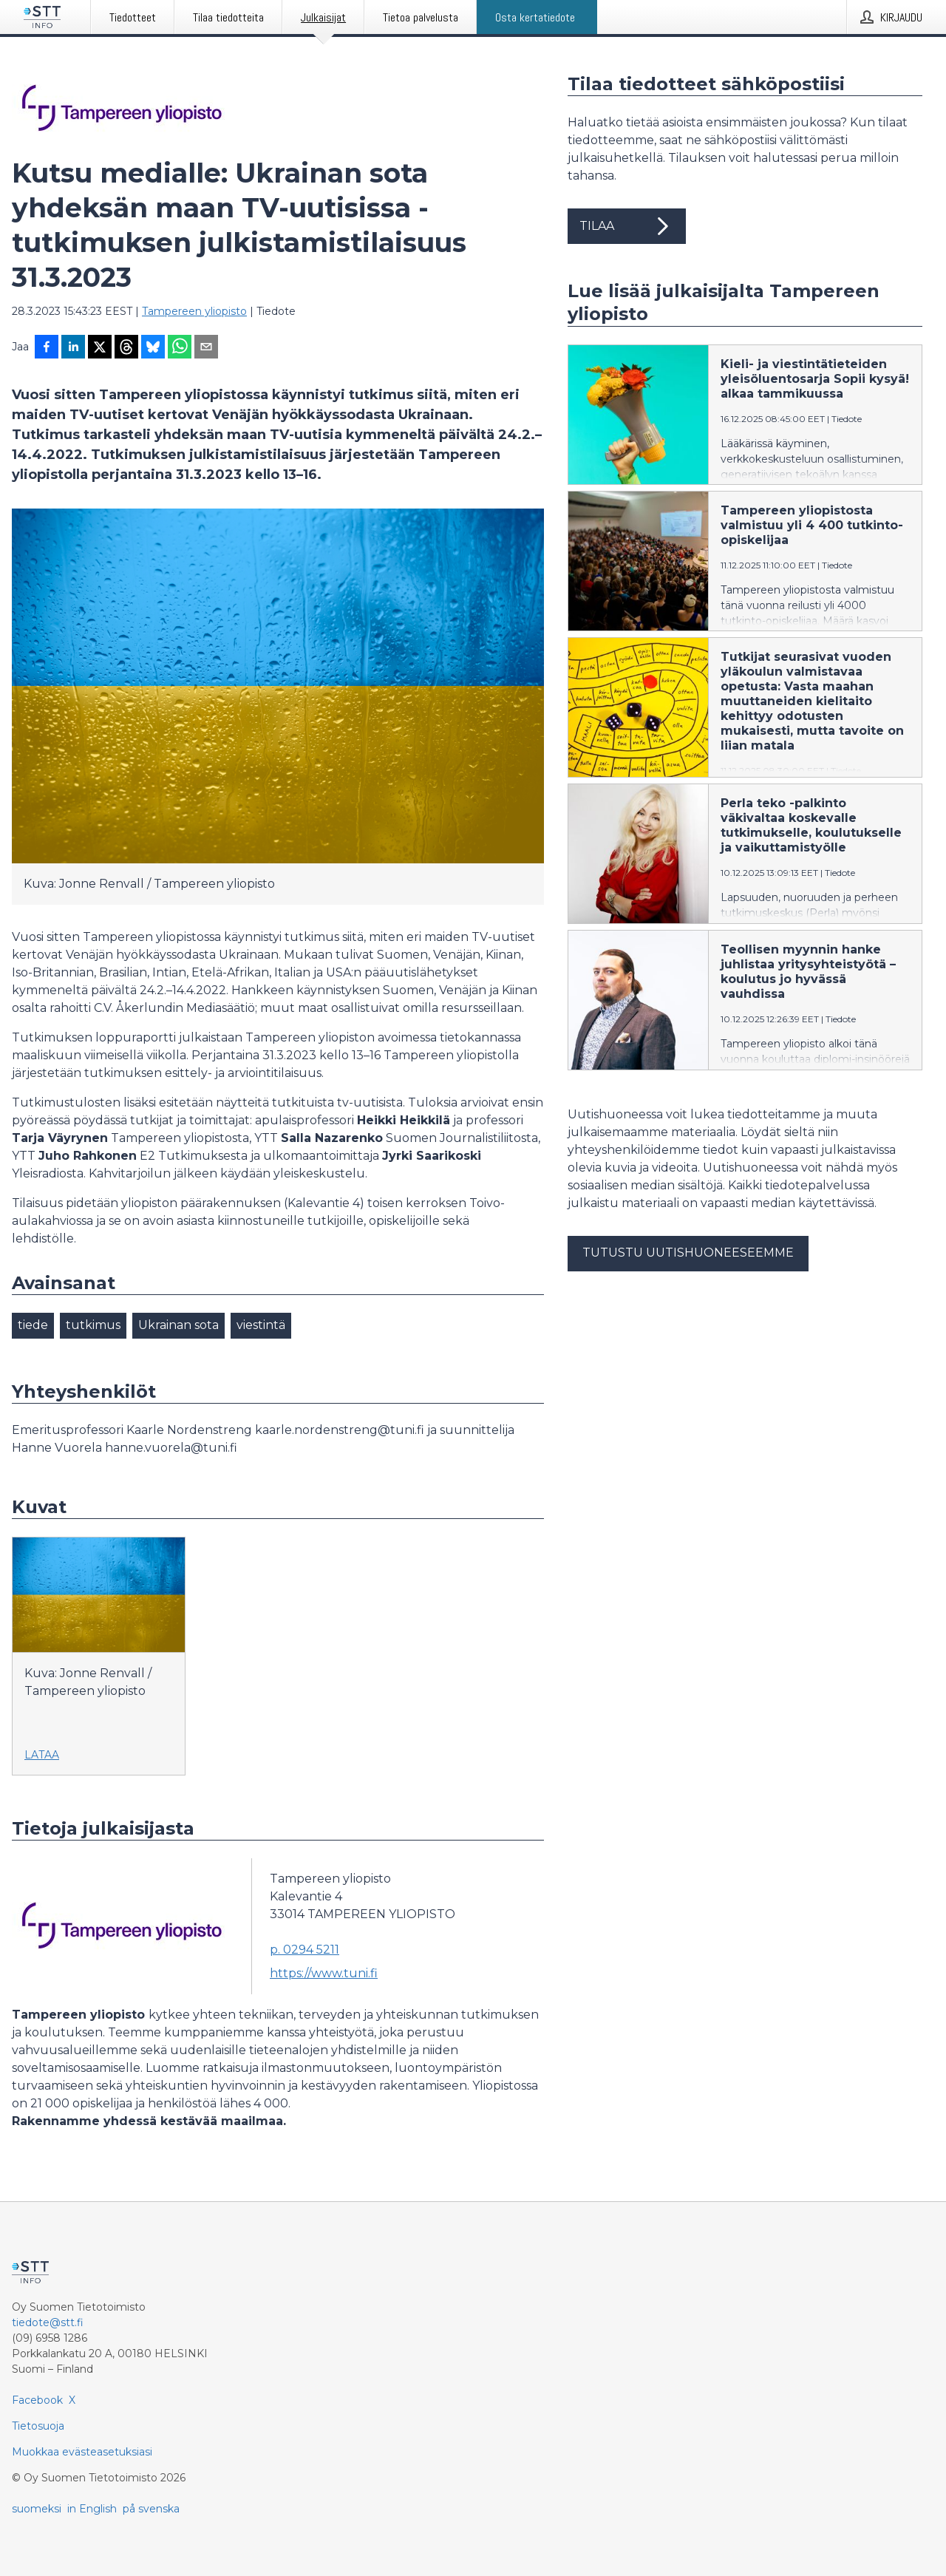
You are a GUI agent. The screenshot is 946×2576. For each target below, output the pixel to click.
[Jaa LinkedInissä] (73, 348)
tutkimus (93, 1325)
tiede (33, 1325)
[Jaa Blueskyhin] (153, 348)
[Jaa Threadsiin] (126, 348)
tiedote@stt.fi (48, 2322)
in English (92, 2508)
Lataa (41, 1754)
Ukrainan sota (178, 1325)
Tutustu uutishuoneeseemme (688, 1252)
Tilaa (626, 226)
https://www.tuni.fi (324, 1973)
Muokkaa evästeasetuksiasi (82, 2451)
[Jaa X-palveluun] (100, 348)
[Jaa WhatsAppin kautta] (179, 348)
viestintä (260, 1325)
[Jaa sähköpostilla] (206, 348)
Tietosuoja (38, 2426)
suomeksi (36, 2508)
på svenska (151, 2508)
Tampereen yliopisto (194, 311)
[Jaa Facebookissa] (46, 348)
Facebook (37, 2400)
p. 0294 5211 (304, 1950)
